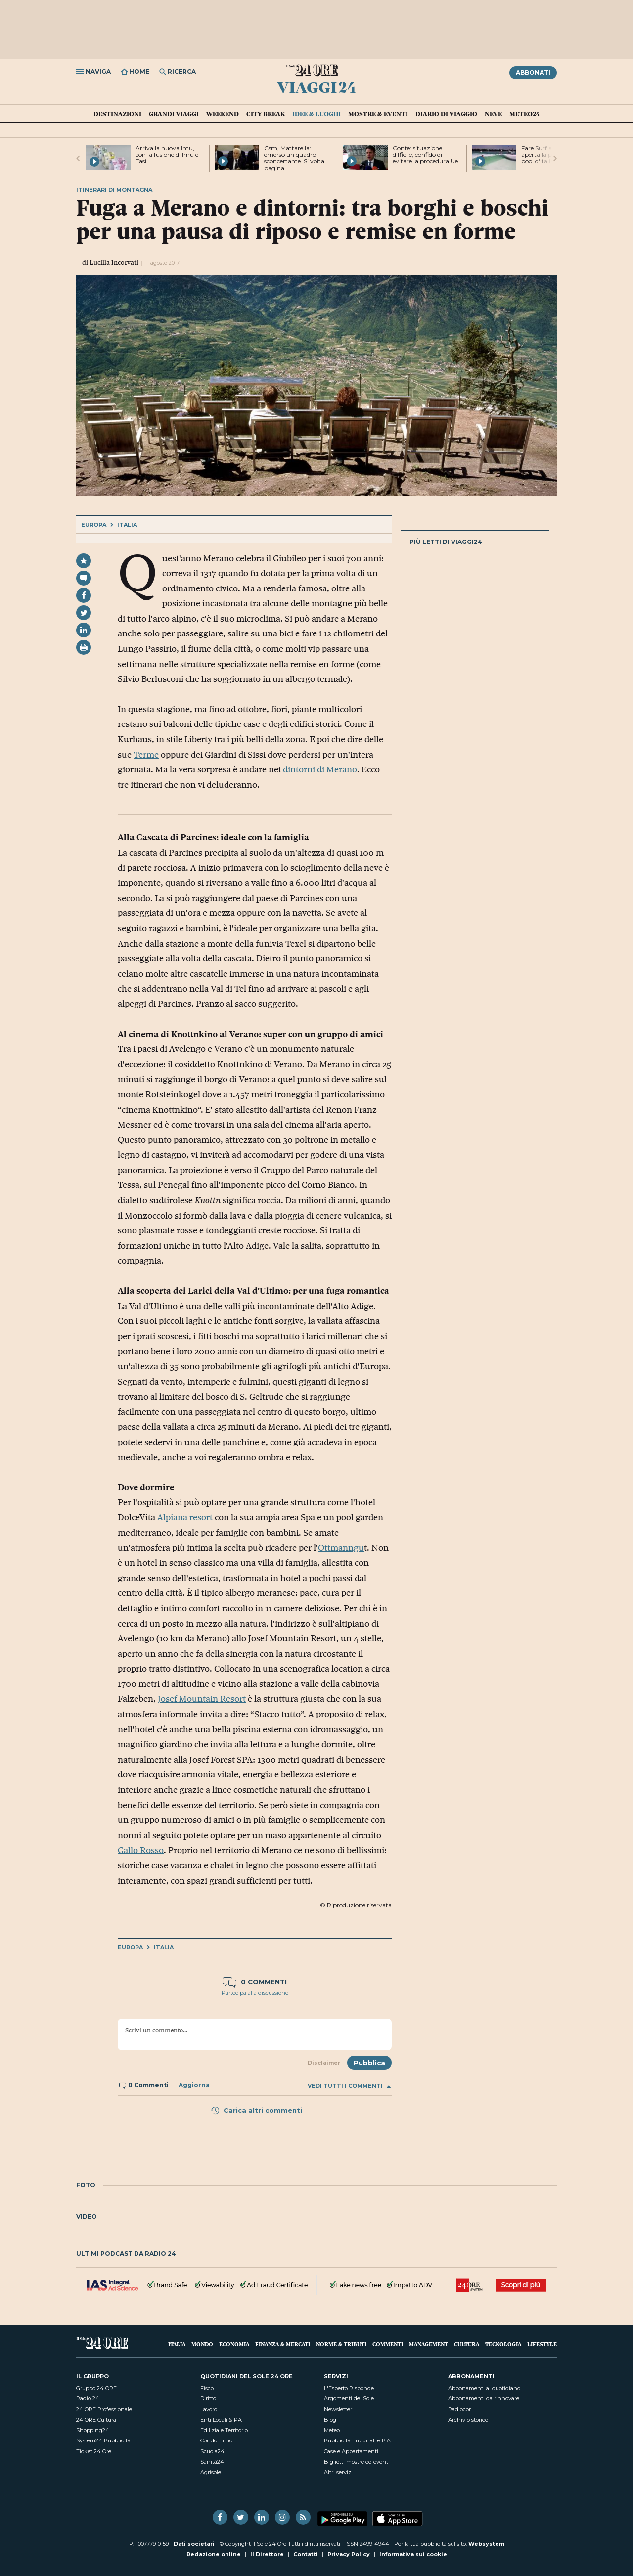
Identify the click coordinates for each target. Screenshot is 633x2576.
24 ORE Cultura (96, 2419)
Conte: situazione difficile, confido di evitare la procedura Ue (425, 154)
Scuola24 (212, 2451)
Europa (93, 524)
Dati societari (194, 2543)
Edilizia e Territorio (224, 2430)
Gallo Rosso (141, 1850)
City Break (265, 113)
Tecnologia (503, 2344)
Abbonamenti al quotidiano (484, 2388)
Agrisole (210, 2472)
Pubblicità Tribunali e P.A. (358, 2440)
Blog (330, 2419)
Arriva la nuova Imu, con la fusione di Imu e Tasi (167, 154)
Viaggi (316, 87)
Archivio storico (468, 2419)
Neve (493, 113)
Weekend (222, 113)
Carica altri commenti (256, 2110)
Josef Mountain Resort (202, 1698)
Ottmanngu (341, 1547)
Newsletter (338, 2409)
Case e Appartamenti (351, 2451)
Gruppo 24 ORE (96, 2388)
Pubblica (369, 2063)
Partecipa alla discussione (255, 1992)
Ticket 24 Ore (93, 2451)
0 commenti (255, 1982)
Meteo (332, 2430)
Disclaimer (324, 2062)
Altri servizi (338, 2472)
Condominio (216, 2440)
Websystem (486, 2543)
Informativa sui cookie (413, 2554)
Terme (146, 754)
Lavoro (208, 2409)
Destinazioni (117, 113)
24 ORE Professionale (104, 2409)
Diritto (208, 2398)
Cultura (466, 2344)
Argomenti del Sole (349, 2398)
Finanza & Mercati (282, 2344)
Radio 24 (87, 2398)
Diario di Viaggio (446, 113)
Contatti (305, 2554)
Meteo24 (524, 113)
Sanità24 (212, 2461)
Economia (234, 2344)
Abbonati (533, 72)
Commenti (387, 2344)
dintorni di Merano (320, 769)
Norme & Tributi (341, 2344)
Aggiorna (194, 2085)
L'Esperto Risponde (349, 2388)
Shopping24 (92, 2430)
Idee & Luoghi (316, 113)
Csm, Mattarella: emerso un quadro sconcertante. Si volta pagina (294, 158)
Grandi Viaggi (174, 113)
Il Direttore (267, 2554)
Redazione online (213, 2554)
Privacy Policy (348, 2554)
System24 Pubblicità (103, 2440)
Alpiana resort (185, 1517)
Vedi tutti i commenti (349, 2086)
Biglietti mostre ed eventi (357, 2461)
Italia (127, 524)
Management (428, 2344)
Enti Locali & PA (221, 2419)
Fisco (207, 2388)
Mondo (202, 2344)
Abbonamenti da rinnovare (483, 2398)
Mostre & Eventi (378, 113)
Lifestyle (542, 2344)
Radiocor (459, 2409)
